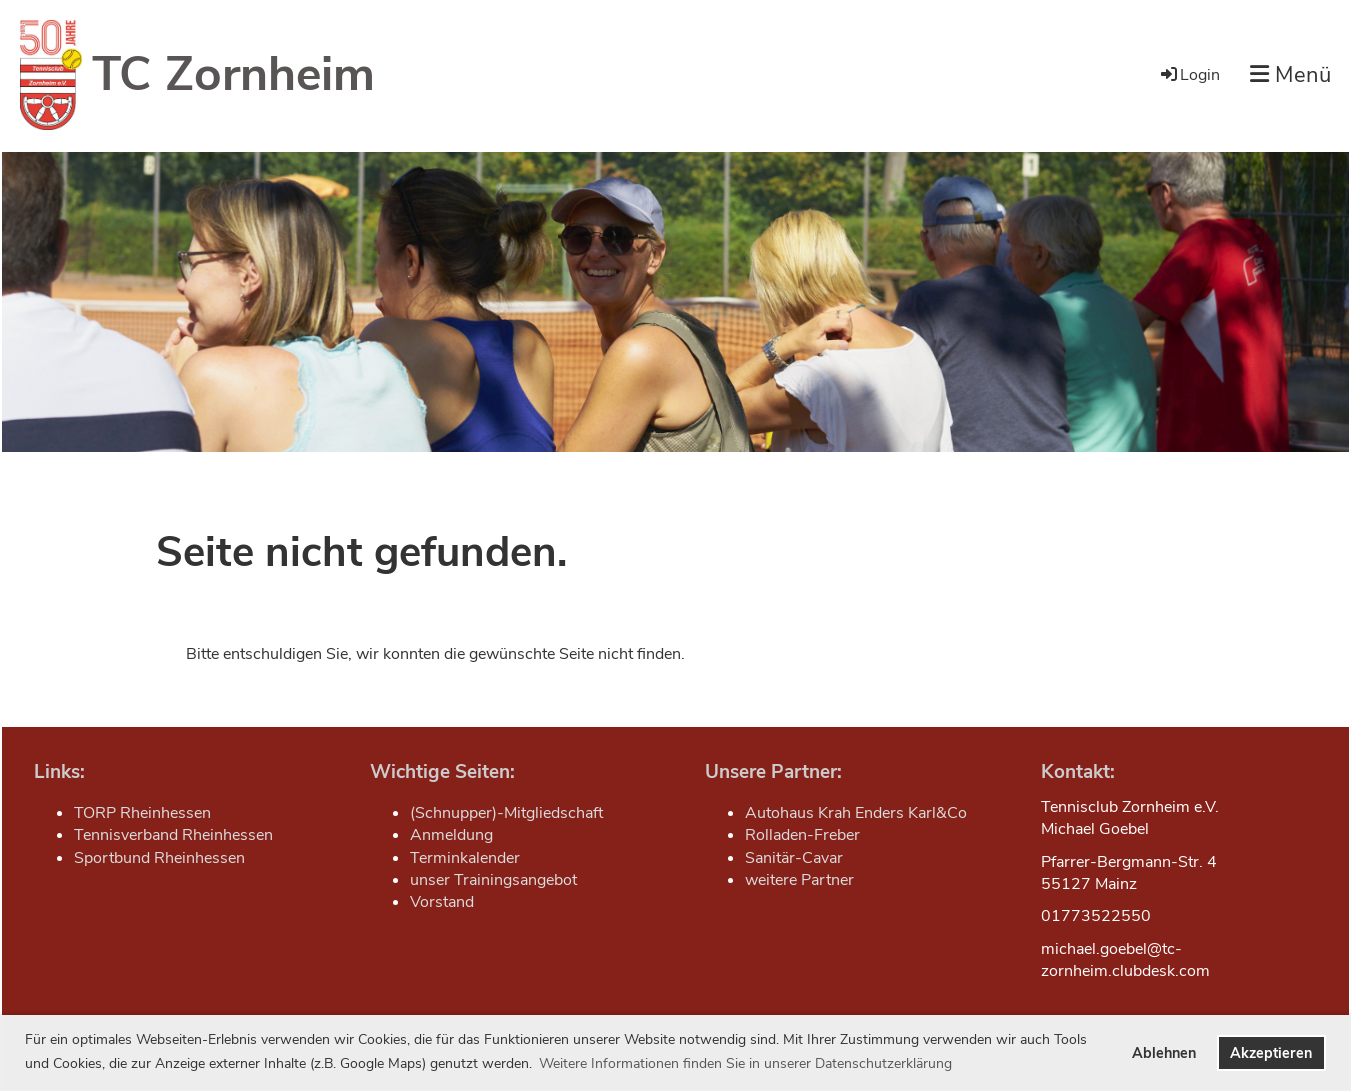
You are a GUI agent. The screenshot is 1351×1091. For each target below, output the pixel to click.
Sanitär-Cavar (794, 858)
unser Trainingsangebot (493, 880)
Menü (1290, 75)
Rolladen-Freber (802, 835)
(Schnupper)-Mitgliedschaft (506, 813)
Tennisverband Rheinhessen (173, 835)
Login (1189, 75)
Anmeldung (451, 835)
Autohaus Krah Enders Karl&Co (856, 813)
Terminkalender (465, 858)
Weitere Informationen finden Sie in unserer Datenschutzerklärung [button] (745, 1063)
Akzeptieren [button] (1271, 1053)
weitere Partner (799, 880)
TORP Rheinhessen (142, 813)
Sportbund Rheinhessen (159, 858)
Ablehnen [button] (1164, 1053)
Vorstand (442, 902)
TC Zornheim (233, 74)
